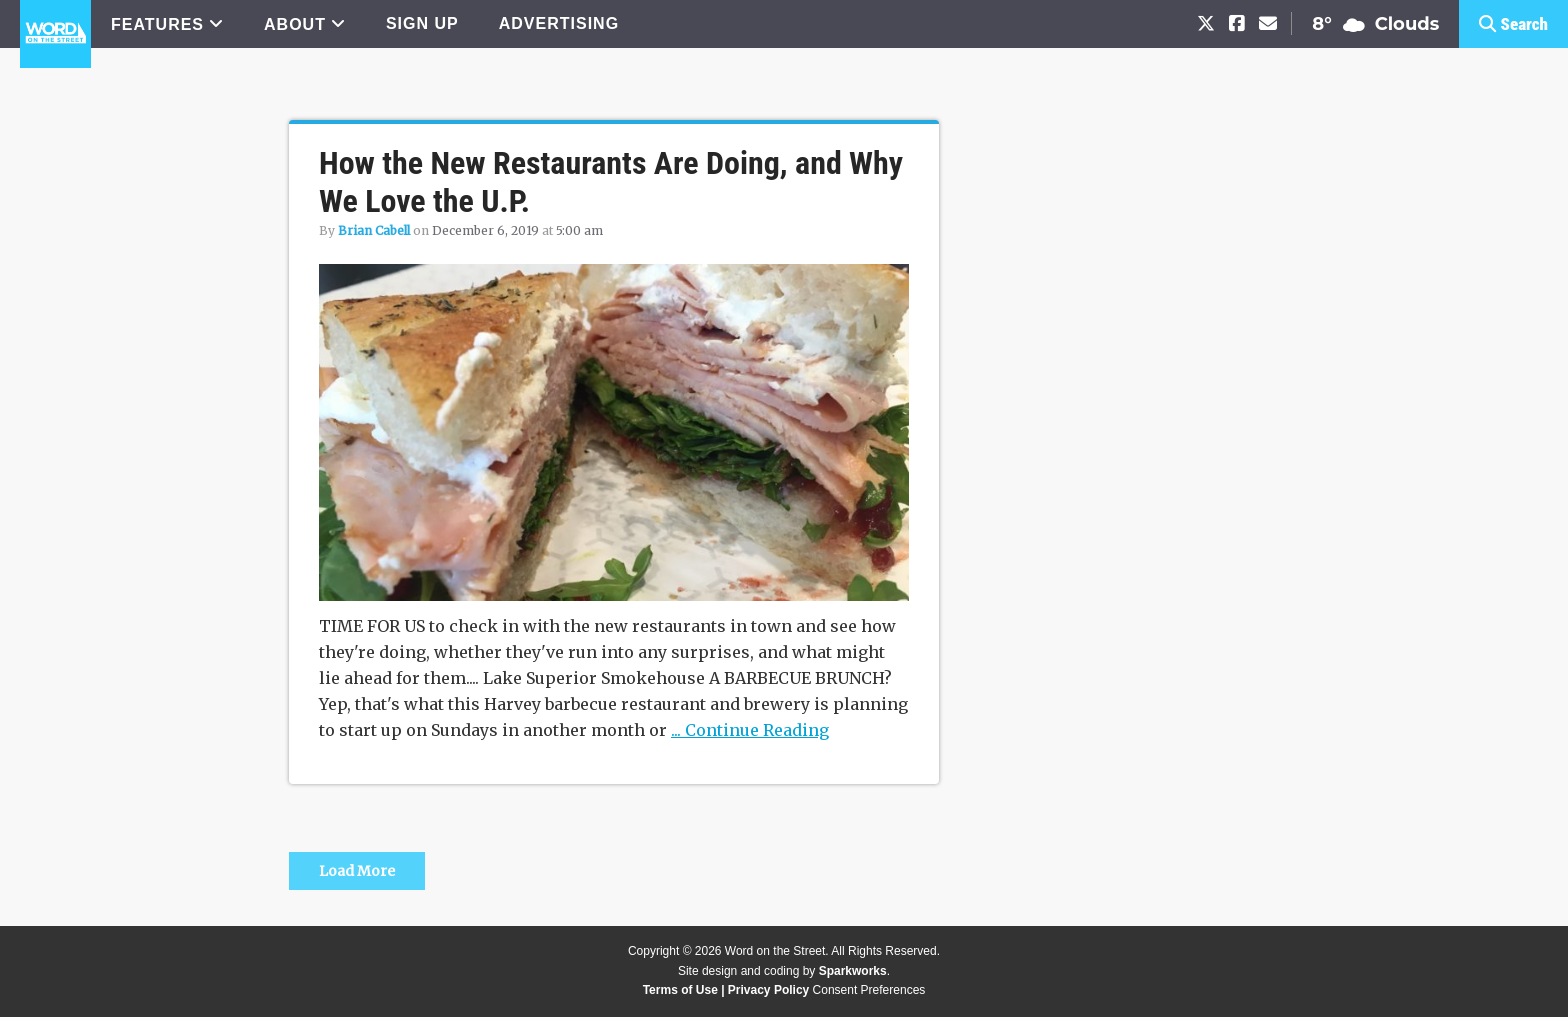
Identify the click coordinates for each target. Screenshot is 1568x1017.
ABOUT (295, 24)
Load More (357, 871)
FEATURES (157, 24)
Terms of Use (680, 990)
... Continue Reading (750, 730)
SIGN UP (422, 23)
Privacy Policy (768, 990)
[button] (1513, 24)
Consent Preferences (869, 990)
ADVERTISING (559, 23)
